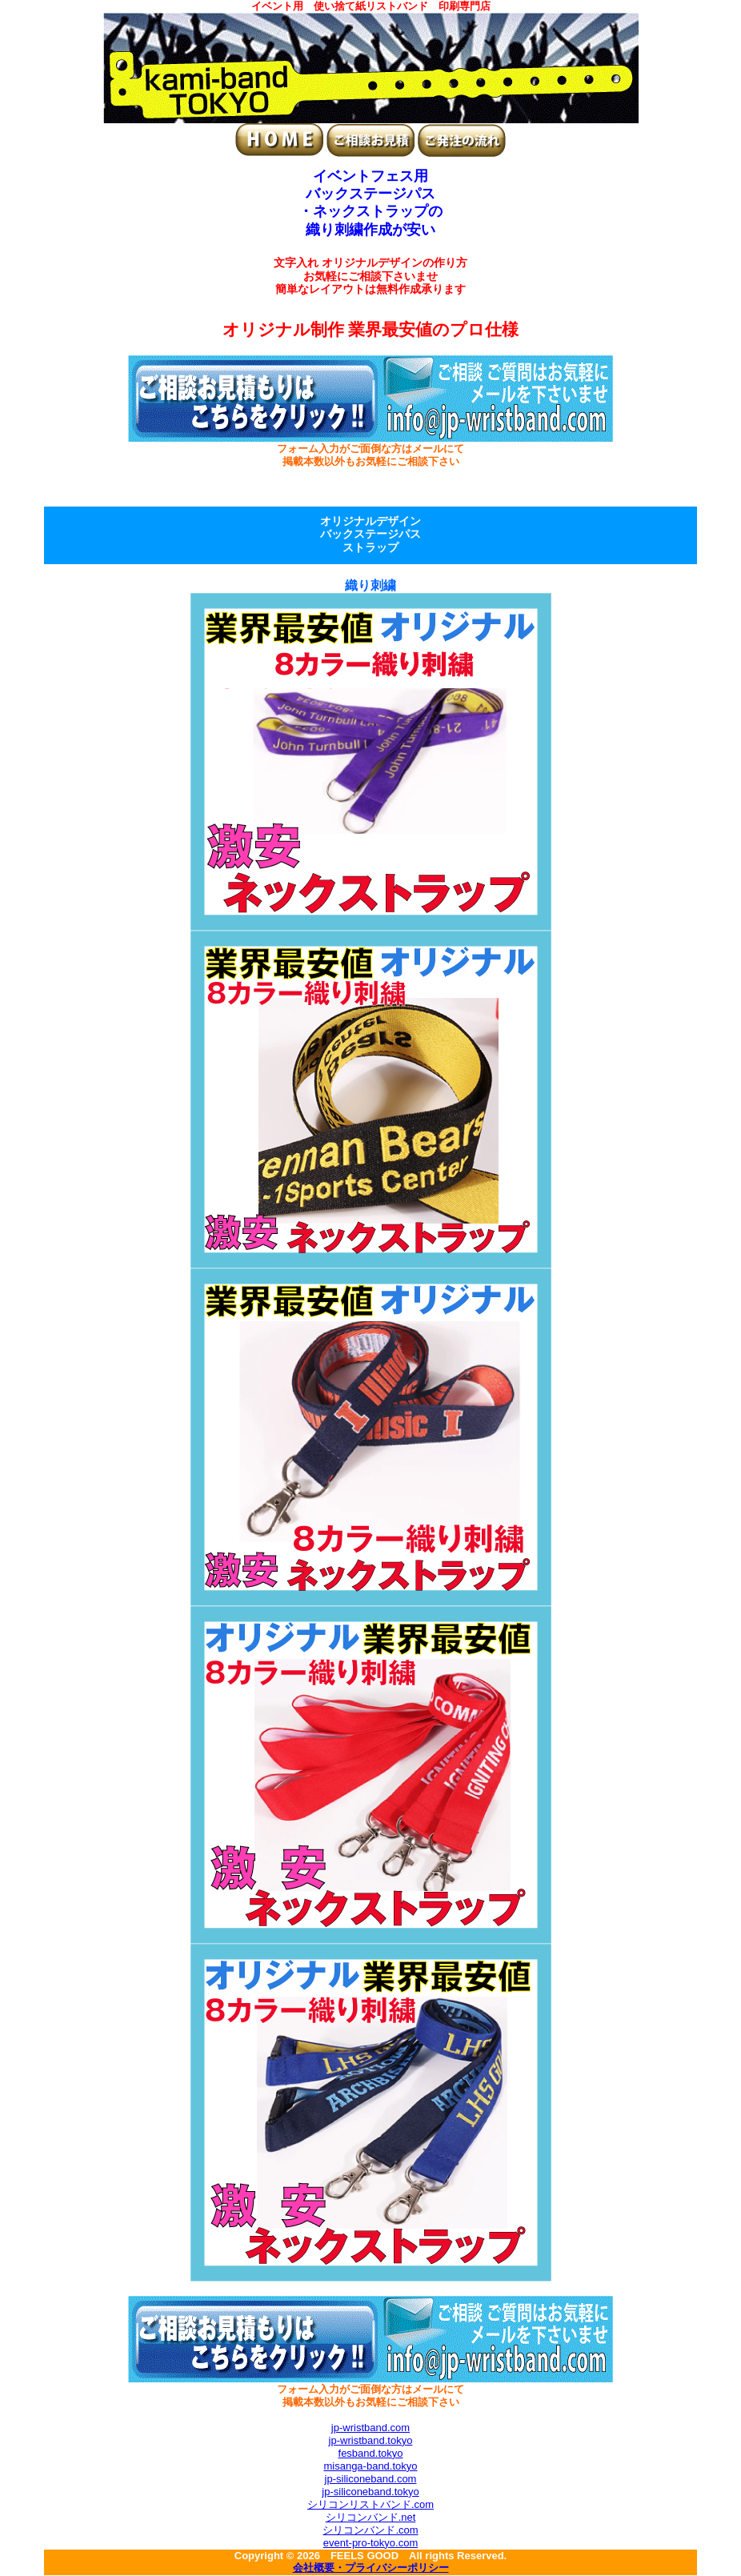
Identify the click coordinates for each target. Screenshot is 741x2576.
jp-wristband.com (370, 2428)
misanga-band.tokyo (370, 2466)
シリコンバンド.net (371, 2517)
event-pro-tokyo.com (371, 2543)
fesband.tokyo (370, 2453)
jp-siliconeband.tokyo (370, 2492)
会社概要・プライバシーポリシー (371, 2569)
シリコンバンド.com (370, 2530)
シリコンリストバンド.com (370, 2504)
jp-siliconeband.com (371, 2479)
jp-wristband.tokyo (371, 2440)
